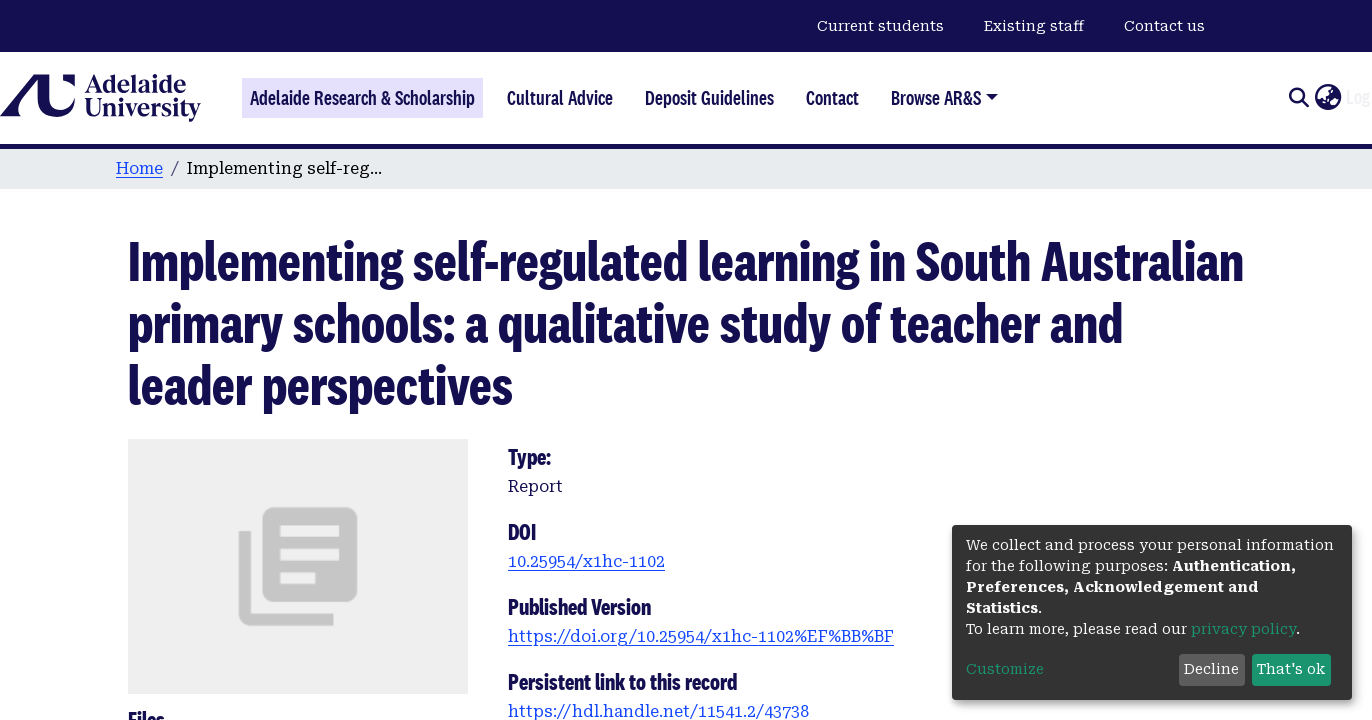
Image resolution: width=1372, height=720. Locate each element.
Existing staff (1034, 26)
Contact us (1164, 26)
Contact (832, 98)
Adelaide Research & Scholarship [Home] (362, 98)
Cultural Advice (560, 98)
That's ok (1291, 669)
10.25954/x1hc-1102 (586, 561)
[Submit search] (1298, 98)
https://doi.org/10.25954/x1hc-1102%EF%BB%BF (701, 636)
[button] (1327, 98)
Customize (1005, 669)
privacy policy (1243, 629)
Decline (1211, 669)
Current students (880, 26)
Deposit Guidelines (709, 98)
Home (139, 168)
